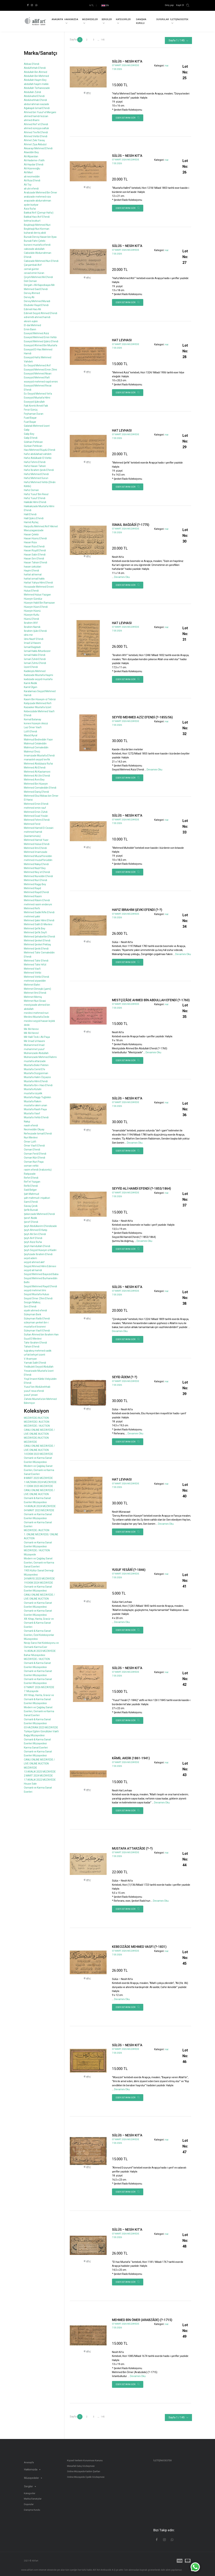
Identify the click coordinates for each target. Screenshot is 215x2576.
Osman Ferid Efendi (35, 1153)
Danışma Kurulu (32, 2509)
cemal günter (31, 269)
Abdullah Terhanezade (37, 88)
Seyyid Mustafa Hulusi (36, 1294)
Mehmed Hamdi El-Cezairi (38, 827)
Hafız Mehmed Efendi (36, 474)
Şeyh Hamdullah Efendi (37, 1246)
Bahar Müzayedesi (34, 1655)
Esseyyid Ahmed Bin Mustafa (40, 345)
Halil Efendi (30, 514)
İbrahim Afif (31, 622)
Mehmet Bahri (32, 984)
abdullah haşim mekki (36, 84)
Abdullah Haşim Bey (35, 79)
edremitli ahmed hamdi (37, 317)
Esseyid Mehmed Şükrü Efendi (41, 341)
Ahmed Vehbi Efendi (35, 136)
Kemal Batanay (32, 719)
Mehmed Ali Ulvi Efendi (37, 775)
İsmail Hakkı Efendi (34, 655)
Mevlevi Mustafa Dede (36, 1016)
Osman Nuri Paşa (34, 1161)
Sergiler (30, 2486)
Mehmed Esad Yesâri (36, 815)
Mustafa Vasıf (32, 1113)
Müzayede (30, 1554)
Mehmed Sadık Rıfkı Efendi (39, 912)
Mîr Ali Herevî (31, 1033)
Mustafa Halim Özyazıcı (37, 1077)
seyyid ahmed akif (34, 1262)
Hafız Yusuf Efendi (34, 498)
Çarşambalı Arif (33, 264)
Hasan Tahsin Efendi (35, 562)
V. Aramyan (30, 1358)
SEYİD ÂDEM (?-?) (124, 1377)
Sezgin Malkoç (32, 1302)
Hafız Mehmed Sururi (36, 478)
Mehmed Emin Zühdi (35, 811)
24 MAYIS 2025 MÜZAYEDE (39, 1578)
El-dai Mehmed (32, 325)
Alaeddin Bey (31, 152)
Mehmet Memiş (33, 996)
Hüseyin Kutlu (31, 614)
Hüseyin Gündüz (33, 598)
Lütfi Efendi (30, 731)
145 (103, 39)
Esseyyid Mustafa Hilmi (37, 397)
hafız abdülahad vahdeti (37, 454)
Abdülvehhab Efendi (35, 100)
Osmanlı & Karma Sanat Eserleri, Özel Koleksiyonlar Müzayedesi (39, 1634)
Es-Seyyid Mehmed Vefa (38, 393)
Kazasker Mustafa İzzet (37, 707)
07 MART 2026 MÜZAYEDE (39, 1687)
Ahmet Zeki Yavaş (34, 140)
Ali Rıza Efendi (32, 180)
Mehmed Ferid (32, 824)
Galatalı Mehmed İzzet (37, 425)
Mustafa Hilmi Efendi (36, 1081)
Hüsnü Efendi (31, 618)
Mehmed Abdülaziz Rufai (38, 763)
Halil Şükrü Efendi (34, 518)
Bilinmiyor (29, 1402)
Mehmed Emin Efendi (36, 803)
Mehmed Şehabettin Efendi (39, 936)
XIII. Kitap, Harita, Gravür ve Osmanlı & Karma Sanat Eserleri (39, 1622)
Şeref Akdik (30, 1218)
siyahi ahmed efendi (35, 1310)
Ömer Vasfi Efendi (34, 1145)
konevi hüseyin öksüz (36, 723)
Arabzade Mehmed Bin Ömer (40, 192)
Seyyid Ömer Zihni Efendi (38, 1298)
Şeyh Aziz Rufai (33, 1242)
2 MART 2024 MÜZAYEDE (38, 1775)
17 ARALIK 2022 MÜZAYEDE (40, 1779)
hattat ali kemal (33, 574)
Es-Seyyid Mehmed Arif (37, 365)
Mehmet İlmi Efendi (35, 992)
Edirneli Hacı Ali (32, 309)
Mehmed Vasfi (32, 968)
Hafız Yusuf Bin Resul (36, 494)
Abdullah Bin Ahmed (35, 72)
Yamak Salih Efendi (35, 1362)
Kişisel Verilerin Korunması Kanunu (85, 2460)
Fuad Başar (30, 417)
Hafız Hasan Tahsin (35, 466)
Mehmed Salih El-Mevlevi (38, 924)
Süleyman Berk (32, 1314)
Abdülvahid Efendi (34, 96)
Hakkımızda (71, 19)
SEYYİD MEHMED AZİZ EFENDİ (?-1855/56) (142, 717)
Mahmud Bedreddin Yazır (38, 739)
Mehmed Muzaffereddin (38, 856)
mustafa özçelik (33, 1093)
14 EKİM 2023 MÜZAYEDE (38, 1454)
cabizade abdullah (34, 248)
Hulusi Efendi (31, 590)
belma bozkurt (32, 220)
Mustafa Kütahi (32, 1089)
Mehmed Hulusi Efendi (36, 844)
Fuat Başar (30, 421)
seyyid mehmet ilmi (35, 1290)
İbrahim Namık (32, 627)
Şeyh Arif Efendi (33, 1238)
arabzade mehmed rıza (37, 196)
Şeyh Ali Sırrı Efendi (35, 1234)
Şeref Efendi (31, 1221)
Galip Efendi (30, 437)
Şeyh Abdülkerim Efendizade (40, 1226)
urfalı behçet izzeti (34, 1354)
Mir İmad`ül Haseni (34, 1041)
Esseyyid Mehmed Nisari (37, 373)
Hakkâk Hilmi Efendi (35, 502)
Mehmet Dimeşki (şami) (37, 988)
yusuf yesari (31, 1394)
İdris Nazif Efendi (33, 639)
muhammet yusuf (34, 1049)
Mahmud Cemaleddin (36, 747)
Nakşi (27, 1121)
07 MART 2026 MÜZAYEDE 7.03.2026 (125, 67)
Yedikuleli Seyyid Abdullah (38, 1366)
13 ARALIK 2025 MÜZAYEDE (40, 1771)
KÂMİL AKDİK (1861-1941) (131, 1758)
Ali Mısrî (28, 172)
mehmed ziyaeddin (35, 980)
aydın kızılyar (31, 204)
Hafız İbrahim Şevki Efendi (39, 470)
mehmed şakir (32, 916)
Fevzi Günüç (31, 409)
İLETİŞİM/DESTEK (179, 19)
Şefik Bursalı (31, 1209)
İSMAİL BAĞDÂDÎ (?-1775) (130, 525)
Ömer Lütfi (30, 1141)
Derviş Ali (29, 297)
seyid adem (30, 1258)
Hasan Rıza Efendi (34, 546)
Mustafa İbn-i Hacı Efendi (38, 1085)
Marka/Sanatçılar (33, 2498)
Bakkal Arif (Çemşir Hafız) (38, 212)
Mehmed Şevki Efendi (36, 948)
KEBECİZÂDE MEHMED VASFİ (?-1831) (139, 1947)
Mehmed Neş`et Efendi (37, 872)
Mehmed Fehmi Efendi (37, 819)
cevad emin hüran (34, 273)
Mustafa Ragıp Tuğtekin (37, 1097)
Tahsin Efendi (31, 1346)
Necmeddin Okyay (34, 1129)
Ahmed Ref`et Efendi (36, 124)
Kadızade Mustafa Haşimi (38, 675)
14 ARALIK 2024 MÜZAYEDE (40, 1506)
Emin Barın (30, 329)
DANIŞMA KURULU (141, 21)
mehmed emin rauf (35, 807)
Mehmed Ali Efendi (34, 767)
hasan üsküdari (32, 566)
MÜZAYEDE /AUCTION (36, 1530)
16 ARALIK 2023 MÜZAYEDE (40, 1651)
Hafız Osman (31, 490)
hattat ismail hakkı (34, 578)
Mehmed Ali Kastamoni (37, 771)
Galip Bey (29, 433)
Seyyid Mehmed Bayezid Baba (41, 1274)
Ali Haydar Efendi (33, 164)
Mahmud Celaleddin (35, 743)
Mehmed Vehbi (32, 972)
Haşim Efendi (31, 570)
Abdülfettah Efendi (35, 67)
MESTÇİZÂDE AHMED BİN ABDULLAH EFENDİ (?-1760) (151, 1000)
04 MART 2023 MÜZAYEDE (39, 1510)
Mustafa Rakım (32, 1101)
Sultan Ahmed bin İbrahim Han (41, 1334)
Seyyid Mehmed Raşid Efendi (40, 1286)
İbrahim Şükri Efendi (35, 630)
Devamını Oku (122, 577)
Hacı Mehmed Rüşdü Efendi (39, 449)
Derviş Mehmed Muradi (37, 301)
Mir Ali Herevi (31, 1029)
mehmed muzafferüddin (38, 860)
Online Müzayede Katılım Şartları (83, 2471)
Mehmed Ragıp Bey (35, 884)
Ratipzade (30, 1173)
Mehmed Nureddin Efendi (38, 876)
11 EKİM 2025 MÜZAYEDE (38, 1486)
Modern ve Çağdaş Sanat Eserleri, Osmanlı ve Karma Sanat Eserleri (39, 1470)
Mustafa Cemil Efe (34, 1069)
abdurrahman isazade (36, 104)
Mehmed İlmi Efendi (35, 848)
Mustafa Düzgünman (36, 1073)
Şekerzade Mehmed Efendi (39, 1214)
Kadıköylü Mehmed (34, 671)
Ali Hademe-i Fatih (34, 160)
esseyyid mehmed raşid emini (41, 381)
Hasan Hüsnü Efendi (35, 538)
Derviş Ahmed (32, 293)
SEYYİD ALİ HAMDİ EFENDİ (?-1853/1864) (141, 1188)
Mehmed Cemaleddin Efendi (40, 787)
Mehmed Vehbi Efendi (36, 976)
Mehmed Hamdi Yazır (36, 839)
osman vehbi (31, 1165)
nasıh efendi (31, 1125)
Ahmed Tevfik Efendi (36, 132)
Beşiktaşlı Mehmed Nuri (37, 224)
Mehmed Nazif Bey (35, 868)
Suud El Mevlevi (33, 1338)
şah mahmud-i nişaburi (37, 1197)
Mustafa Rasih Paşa (35, 1109)
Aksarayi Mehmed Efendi (38, 148)
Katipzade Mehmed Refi (37, 703)
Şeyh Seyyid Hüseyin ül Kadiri (40, 1250)
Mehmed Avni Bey (34, 779)
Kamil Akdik (30, 683)
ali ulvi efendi (31, 188)
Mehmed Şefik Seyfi (35, 932)
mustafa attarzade (35, 1061)
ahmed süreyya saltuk (36, 128)
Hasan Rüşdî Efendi (35, 550)
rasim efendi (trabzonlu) (38, 1169)
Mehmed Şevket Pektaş (37, 944)
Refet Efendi (31, 1177)
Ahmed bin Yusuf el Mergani (40, 112)
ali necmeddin (32, 176)
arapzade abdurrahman (37, 200)
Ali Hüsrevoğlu (32, 168)
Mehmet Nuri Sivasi (35, 1000)
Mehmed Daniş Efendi (36, 791)
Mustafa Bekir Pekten (36, 1065)
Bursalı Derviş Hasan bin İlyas (40, 236)
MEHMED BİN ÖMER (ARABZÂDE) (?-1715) (142, 2320)
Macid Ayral (30, 735)
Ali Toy (27, 184)
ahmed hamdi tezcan (36, 116)
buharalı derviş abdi (35, 232)
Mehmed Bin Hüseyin (36, 783)
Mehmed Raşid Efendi (36, 892)
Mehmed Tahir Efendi (36, 960)
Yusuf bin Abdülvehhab (37, 1386)
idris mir (28, 634)
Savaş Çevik (31, 1205)
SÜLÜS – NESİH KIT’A (127, 61)
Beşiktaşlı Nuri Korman (36, 228)
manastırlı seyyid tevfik (37, 759)
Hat (166, 65)
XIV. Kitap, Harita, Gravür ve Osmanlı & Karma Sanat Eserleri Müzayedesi (39, 1699)
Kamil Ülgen (30, 687)
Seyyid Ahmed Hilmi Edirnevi (40, 1266)
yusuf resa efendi (34, 1390)
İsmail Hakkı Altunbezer (37, 651)
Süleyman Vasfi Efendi (37, 1330)
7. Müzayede (31, 1691)
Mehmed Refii (32, 908)
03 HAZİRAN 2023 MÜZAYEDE (41, 1727)
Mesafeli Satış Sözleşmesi (81, 2466)
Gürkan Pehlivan (33, 445)
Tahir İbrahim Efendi (35, 1342)
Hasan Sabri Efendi (34, 554)
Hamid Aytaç (31, 522)
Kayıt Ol (180, 5)
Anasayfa (57, 19)
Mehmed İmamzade (35, 852)
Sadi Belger (30, 1189)
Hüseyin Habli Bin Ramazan (39, 602)
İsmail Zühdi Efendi (35, 659)
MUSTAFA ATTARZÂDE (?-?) (132, 1848)
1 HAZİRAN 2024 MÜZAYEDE (40, 1482)
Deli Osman (30, 281)
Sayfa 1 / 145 (177, 40)
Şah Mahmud (31, 1193)
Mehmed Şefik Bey (34, 928)
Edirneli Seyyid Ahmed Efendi (40, 313)
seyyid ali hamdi (33, 1270)
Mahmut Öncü (32, 751)
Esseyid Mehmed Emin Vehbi (40, 337)
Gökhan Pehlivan (33, 442)
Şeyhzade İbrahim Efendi (38, 1254)
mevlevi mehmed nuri (36, 1012)
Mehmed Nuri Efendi (35, 880)
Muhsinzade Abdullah (36, 1053)
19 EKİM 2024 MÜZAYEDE (38, 1582)
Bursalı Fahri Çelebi (34, 240)
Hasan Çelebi (31, 534)
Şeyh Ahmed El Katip (35, 1230)
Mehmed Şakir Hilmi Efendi (39, 920)
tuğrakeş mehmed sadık (37, 1350)
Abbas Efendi (31, 63)
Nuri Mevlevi (31, 1137)
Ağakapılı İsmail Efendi (37, 108)
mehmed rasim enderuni (38, 904)
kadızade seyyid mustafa (38, 679)
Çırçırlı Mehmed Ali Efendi (38, 277)
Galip (26, 429)
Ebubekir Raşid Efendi (36, 305)
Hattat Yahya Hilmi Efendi (38, 582)
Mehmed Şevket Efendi (37, 940)
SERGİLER (107, 19)
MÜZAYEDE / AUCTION (37, 1425)
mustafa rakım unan (35, 1105)
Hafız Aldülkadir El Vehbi (37, 458)
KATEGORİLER (123, 19)
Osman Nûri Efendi (34, 1157)
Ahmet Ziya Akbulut (35, 144)
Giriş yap (169, 5)
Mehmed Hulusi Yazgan (37, 594)
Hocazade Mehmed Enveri (39, 586)
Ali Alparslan (31, 156)
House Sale (30, 1783)
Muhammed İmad (34, 1045)
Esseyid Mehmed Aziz (36, 333)
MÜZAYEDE (30, 1441)
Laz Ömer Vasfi (33, 727)
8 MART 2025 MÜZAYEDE (38, 1478)
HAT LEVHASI (122, 340)
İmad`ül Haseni (32, 642)
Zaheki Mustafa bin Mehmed (40, 1399)
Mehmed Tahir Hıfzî (35, 964)
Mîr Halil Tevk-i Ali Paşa (37, 1037)
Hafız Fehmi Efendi (34, 462)
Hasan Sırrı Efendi (34, 558)
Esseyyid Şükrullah (34, 401)
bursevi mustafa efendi (37, 244)
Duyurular (162, 19)
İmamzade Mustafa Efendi (39, 755)
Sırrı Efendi (30, 1306)
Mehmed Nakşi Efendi (36, 864)
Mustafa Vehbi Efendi (36, 1117)
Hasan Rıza (30, 542)
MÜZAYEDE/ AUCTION (36, 1421)
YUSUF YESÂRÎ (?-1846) (128, 1570)
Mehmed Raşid (32, 888)
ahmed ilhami (31, 120)
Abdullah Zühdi (32, 92)
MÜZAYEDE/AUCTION (36, 1417)
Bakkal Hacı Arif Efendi (37, 216)
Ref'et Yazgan (32, 1181)
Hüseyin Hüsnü (32, 610)
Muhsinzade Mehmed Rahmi (40, 1057)
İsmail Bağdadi (32, 647)
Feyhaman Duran (33, 413)
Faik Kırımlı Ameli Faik (36, 405)
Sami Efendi (31, 1201)
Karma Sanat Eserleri (36, 1747)
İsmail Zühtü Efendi (35, 663)
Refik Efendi (31, 1185)
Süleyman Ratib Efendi (37, 1318)
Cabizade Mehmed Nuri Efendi (41, 261)
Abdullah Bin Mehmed (36, 76)
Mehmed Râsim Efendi (37, 900)
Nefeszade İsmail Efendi (38, 1133)
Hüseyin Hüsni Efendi (36, 606)
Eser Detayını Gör (127, 118)
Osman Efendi (32, 1149)
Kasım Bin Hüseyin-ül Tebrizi (40, 699)
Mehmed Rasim (33, 896)
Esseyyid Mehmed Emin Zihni (40, 369)
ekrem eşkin (31, 321)
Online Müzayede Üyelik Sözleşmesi (85, 2477)
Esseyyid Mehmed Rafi (37, 377)
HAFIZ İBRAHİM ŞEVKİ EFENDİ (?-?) (137, 910)
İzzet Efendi (31, 667)
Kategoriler (29, 2493)
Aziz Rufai (30, 208)
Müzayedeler (90, 19)
